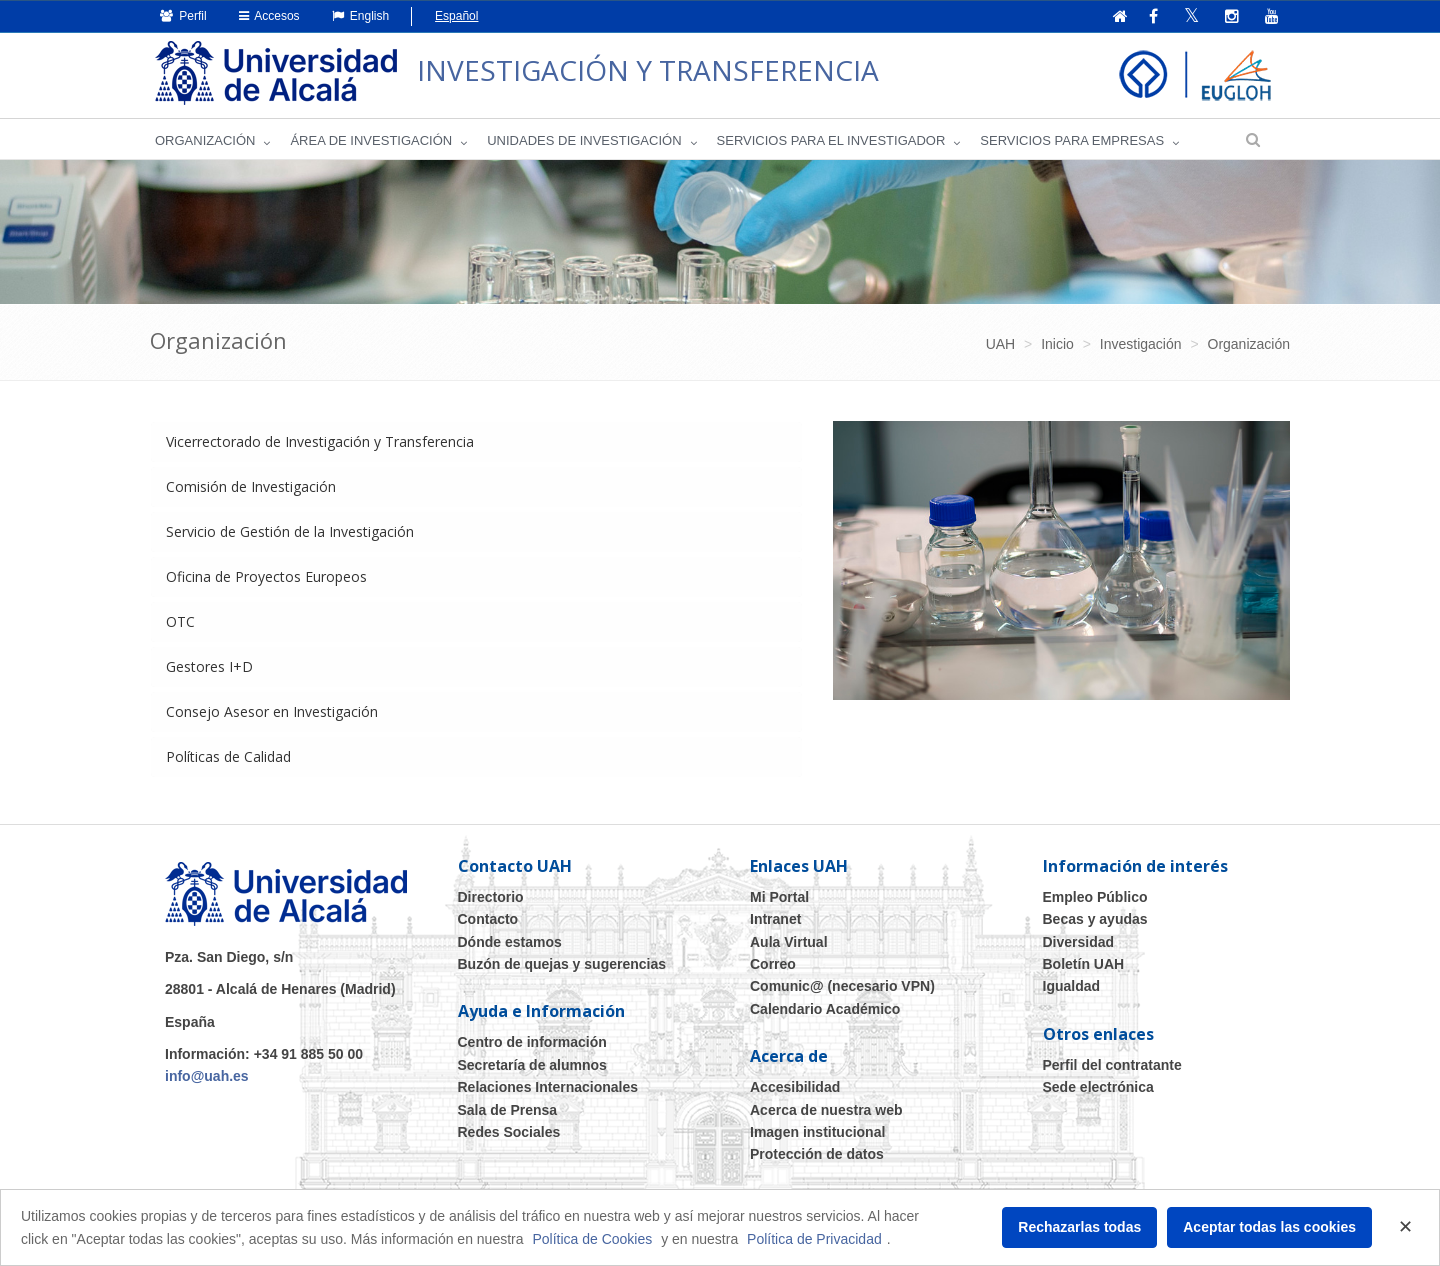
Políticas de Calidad (228, 756)
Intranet (775, 919)
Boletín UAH (1084, 964)
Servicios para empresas (1072, 140)
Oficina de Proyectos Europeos (266, 576)
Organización (205, 140)
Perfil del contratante (1112, 1065)
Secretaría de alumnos (532, 1065)
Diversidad (1079, 942)
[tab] (476, 442)
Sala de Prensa (508, 1110)
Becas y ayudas (1095, 919)
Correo (773, 964)
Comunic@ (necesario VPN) (842, 986)
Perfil (183, 16)
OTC (180, 621)
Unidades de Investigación (584, 140)
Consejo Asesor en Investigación (272, 711)
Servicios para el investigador (831, 140)
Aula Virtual (789, 942)
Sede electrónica (1098, 1087)
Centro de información (532, 1042)
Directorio (491, 897)
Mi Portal (779, 897)
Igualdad (1072, 986)
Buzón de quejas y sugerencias (562, 964)
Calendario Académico (825, 1009)
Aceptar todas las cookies (1269, 1227)
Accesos (269, 16)
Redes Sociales (509, 1132)
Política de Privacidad (814, 1239)
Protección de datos (817, 1154)
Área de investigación (371, 140)
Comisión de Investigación (251, 486)
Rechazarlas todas (1079, 1227)
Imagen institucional (817, 1132)
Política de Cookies (592, 1239)
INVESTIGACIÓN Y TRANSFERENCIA (648, 70)
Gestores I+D (209, 666)
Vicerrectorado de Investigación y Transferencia (320, 441)
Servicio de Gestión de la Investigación (290, 531)
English (361, 16)
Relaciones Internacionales (548, 1087)
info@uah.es (207, 1076)
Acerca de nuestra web (826, 1110)
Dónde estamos (510, 942)
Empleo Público (1095, 897)
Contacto (488, 919)
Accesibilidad (795, 1087)
